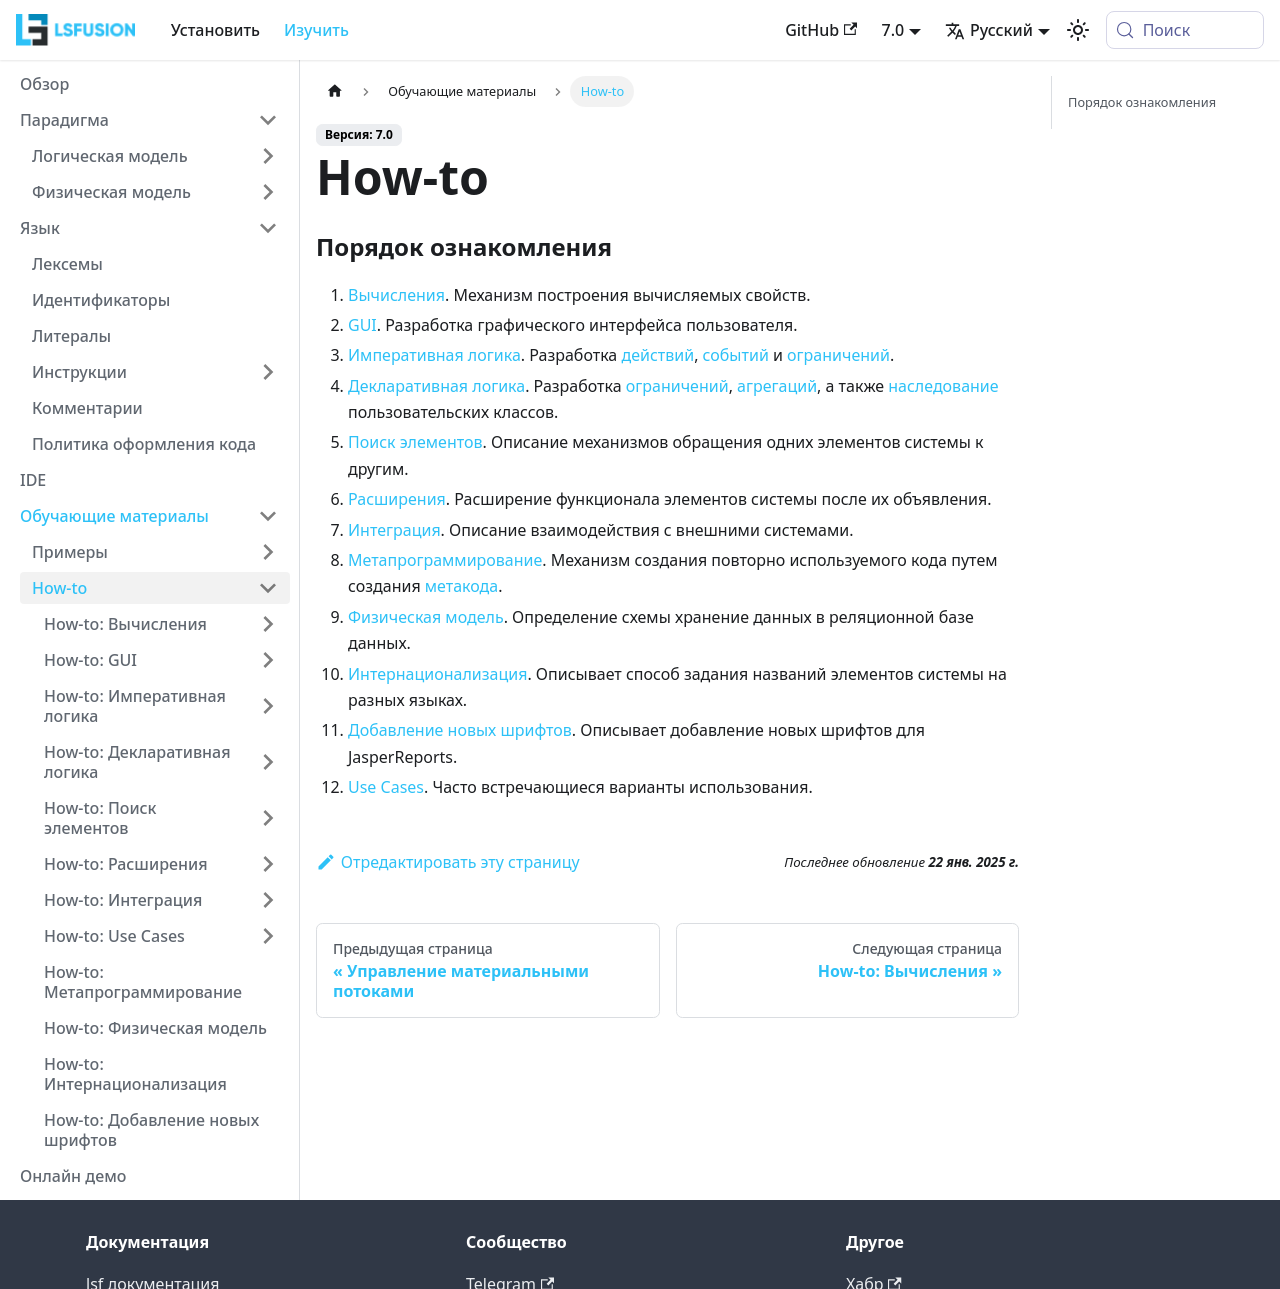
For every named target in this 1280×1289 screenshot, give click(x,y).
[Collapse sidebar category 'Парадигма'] (268, 120)
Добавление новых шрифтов (460, 730)
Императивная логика (434, 355)
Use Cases (386, 787)
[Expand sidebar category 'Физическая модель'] (268, 192)
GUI (362, 325)
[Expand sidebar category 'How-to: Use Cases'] (268, 936)
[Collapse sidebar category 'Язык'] (268, 228)
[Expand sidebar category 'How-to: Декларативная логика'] (268, 762)
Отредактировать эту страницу (448, 862)
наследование (943, 386)
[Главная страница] (335, 91)
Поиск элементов (415, 442)
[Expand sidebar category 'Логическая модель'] (268, 156)
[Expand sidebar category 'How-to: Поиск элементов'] (268, 818)
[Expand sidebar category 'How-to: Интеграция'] (268, 900)
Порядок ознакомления (1142, 102)
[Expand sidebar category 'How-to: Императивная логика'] (268, 706)
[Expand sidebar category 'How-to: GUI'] (268, 660)
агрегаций (777, 386)
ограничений (838, 355)
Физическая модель (426, 617)
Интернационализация (437, 674)
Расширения (397, 499)
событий (736, 355)
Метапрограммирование (445, 560)
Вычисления (396, 295)
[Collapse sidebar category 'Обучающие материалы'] (268, 516)
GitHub (821, 30)
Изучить (316, 30)
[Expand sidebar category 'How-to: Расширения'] (268, 864)
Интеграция (394, 530)
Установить (215, 30)
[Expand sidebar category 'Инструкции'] (268, 372)
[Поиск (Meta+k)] (1185, 30)
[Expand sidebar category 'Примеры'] (268, 552)
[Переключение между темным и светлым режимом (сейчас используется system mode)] (1078, 30)
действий (657, 355)
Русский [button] (989, 30)
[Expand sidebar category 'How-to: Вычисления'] (268, 624)
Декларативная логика (436, 386)
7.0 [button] (892, 30)
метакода (461, 586)
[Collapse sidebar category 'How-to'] (268, 588)
